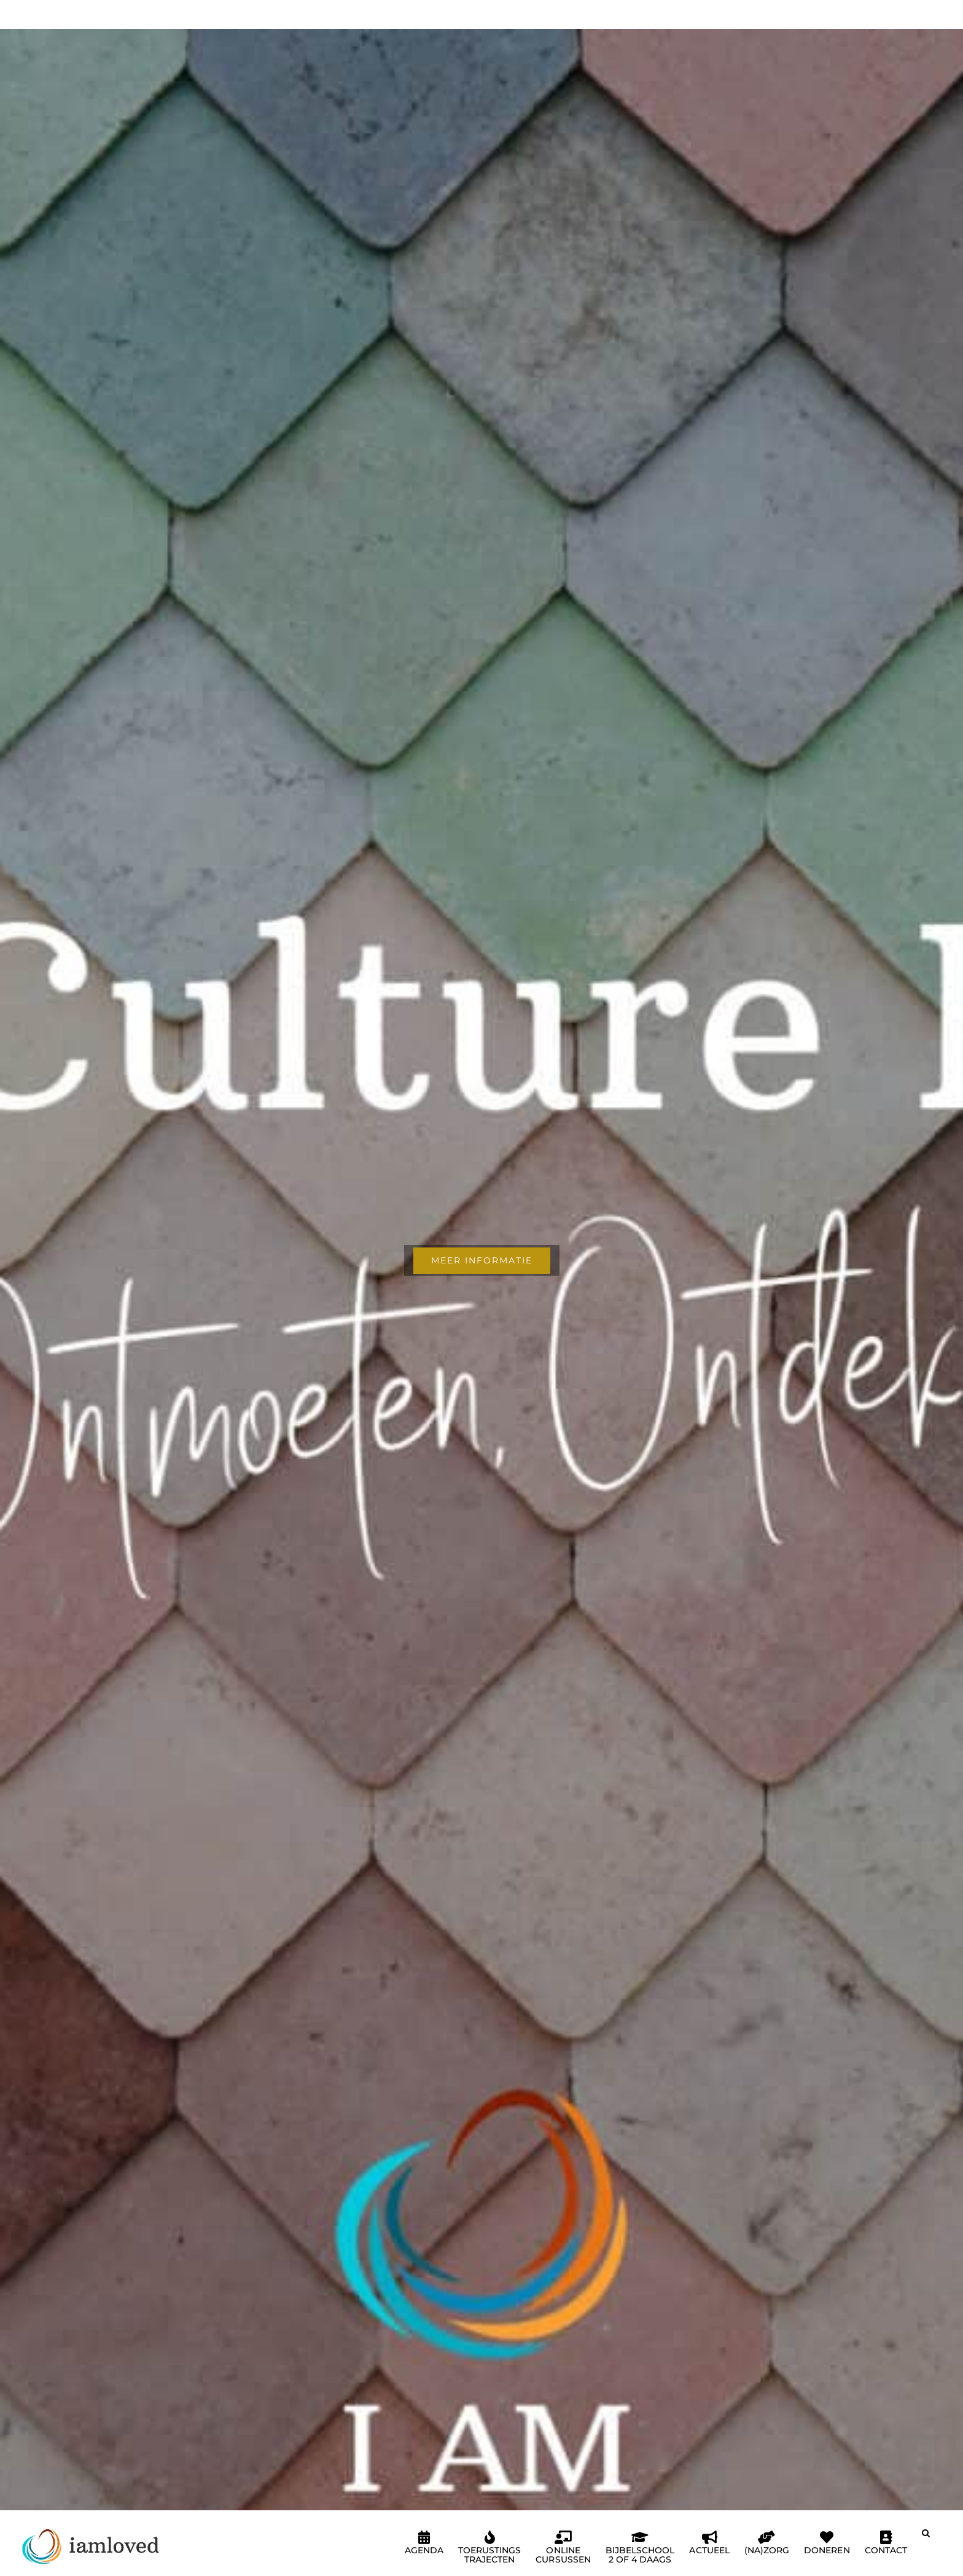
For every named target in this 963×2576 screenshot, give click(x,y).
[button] (926, 2538)
